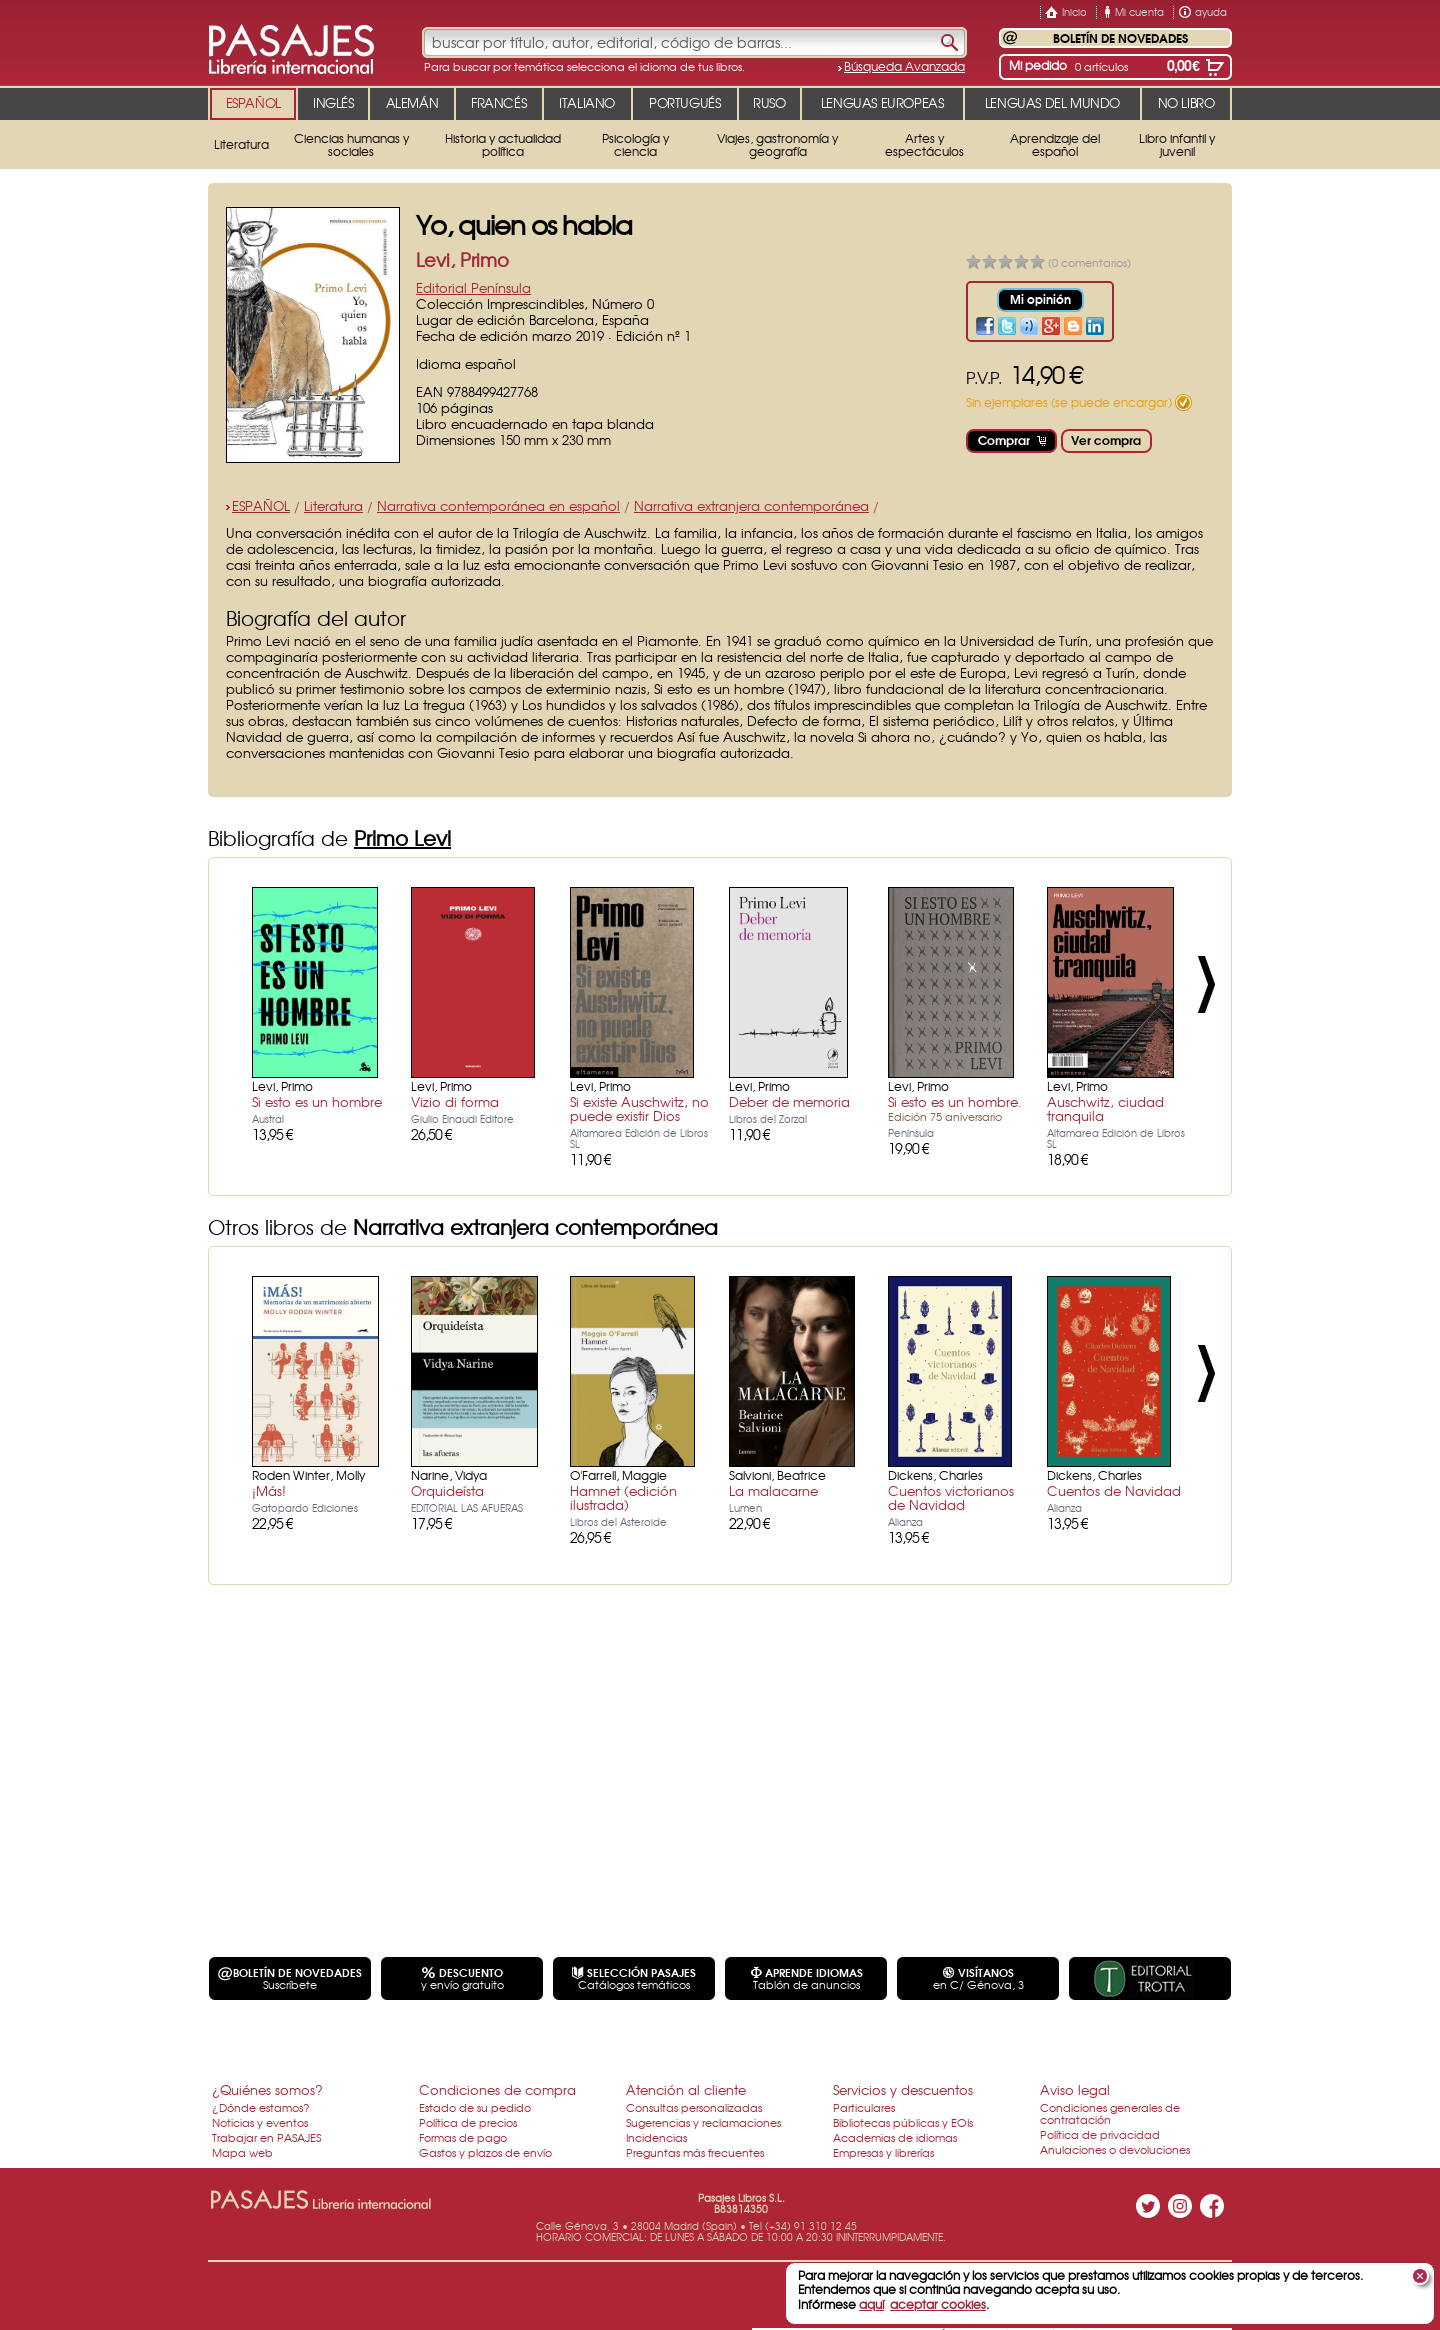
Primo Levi (402, 837)
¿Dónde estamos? (261, 2107)
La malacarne (773, 1490)
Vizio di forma (455, 1101)
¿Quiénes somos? (267, 2089)
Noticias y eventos (260, 2122)
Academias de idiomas (895, 2137)
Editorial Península (473, 287)
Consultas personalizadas (694, 2107)
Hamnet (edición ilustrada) (623, 1497)
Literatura (333, 505)
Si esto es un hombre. (955, 1108)
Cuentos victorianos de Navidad (951, 1497)
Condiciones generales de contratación (1110, 2113)
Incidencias (656, 2137)
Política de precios (468, 2122)
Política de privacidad (1100, 2134)
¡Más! (269, 1490)
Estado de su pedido (475, 2107)
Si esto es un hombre (317, 1101)
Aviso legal (1075, 2089)
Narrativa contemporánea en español (498, 505)
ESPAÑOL (261, 505)
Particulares (864, 2107)
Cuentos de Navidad (1114, 1490)
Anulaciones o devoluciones (1115, 2149)
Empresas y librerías (883, 2152)
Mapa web (242, 2152)
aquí (871, 2304)
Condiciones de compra (497, 2089)
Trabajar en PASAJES (266, 2137)
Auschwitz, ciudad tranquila (1105, 1108)
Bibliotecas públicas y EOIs (903, 2122)
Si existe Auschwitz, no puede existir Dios (639, 1108)
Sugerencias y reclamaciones (703, 2122)
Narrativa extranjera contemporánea (751, 505)
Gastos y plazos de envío (485, 2152)
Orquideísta (447, 1490)
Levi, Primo (462, 259)
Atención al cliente (686, 2089)
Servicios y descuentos (903, 2089)
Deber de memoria (789, 1101)
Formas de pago (463, 2137)
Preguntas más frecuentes (695, 2152)
